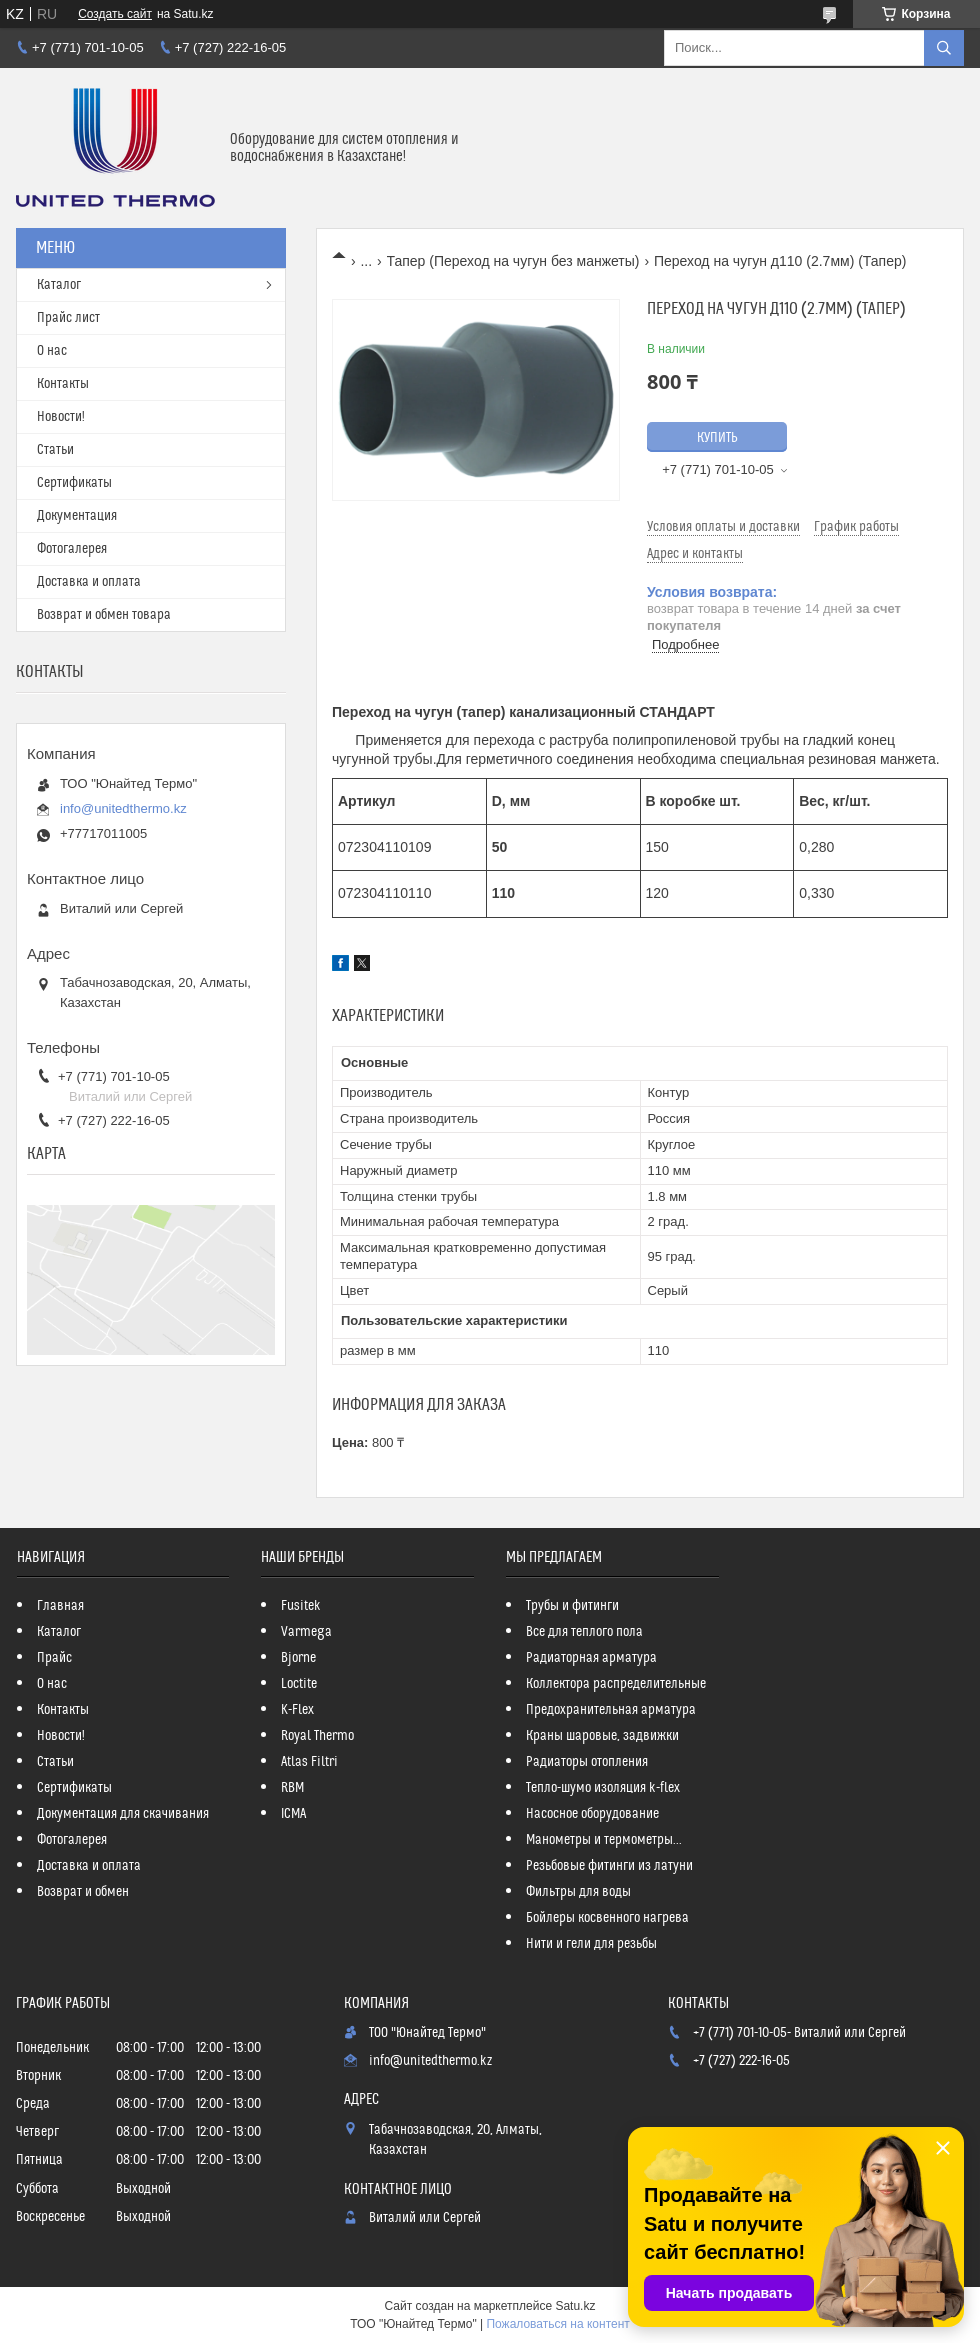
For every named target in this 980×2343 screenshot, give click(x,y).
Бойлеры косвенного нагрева (607, 1918)
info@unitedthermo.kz (123, 808)
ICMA (293, 1814)
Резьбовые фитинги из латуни (609, 1866)
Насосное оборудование (592, 1814)
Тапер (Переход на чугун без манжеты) (513, 261)
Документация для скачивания (123, 1814)
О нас (52, 351)
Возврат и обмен (83, 1892)
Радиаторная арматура (591, 1658)
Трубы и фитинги (572, 1606)
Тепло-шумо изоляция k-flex (603, 1788)
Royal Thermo (317, 1736)
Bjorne (298, 1658)
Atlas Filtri (309, 1762)
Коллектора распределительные (616, 1684)
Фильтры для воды (578, 1892)
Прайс (54, 1658)
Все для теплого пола (584, 1632)
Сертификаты (74, 483)
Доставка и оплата (89, 582)
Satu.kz (575, 2306)
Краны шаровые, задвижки (602, 1736)
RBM (292, 1788)
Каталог (59, 285)
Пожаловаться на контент (557, 2324)
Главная (60, 1606)
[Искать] (944, 48)
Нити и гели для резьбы (591, 1944)
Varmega (306, 1632)
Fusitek (301, 1606)
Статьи (55, 450)
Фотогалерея (72, 549)
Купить (717, 438)
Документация (77, 516)
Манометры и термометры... (604, 1840)
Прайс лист (68, 318)
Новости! (61, 417)
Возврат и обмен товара (104, 615)
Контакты (63, 384)
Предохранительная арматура (611, 1710)
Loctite (299, 1684)
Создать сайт (115, 14)
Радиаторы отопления (587, 1762)
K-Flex (297, 1710)
